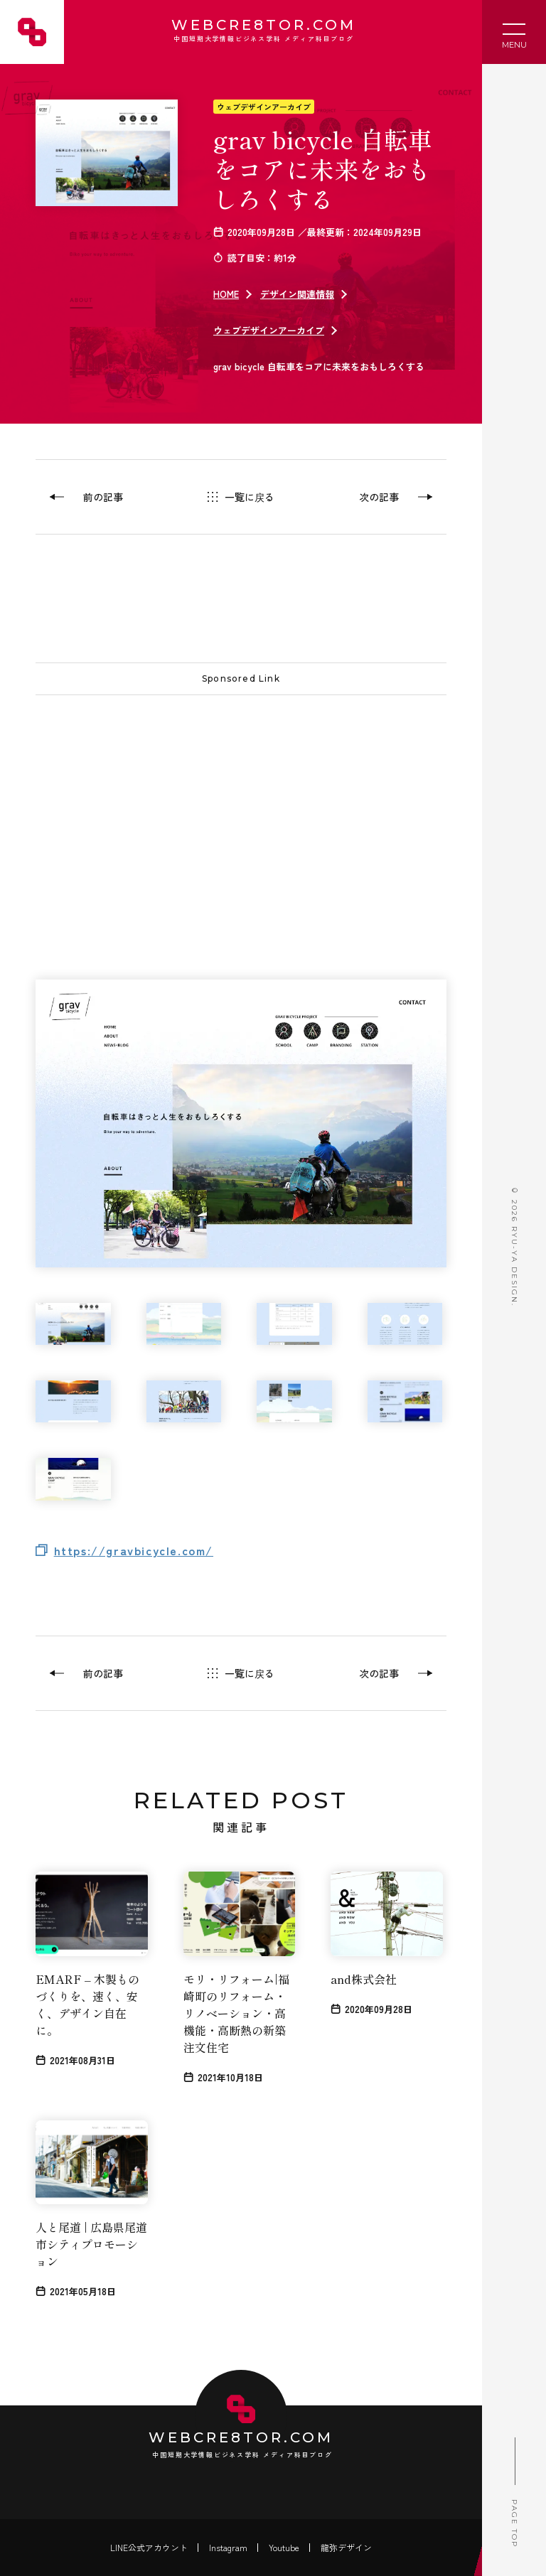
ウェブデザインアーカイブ (264, 106)
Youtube (284, 2547)
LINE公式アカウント (149, 2547)
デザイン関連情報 (297, 294)
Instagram (228, 2547)
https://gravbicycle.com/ (133, 1550)
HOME (226, 294)
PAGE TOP (514, 2488)
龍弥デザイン (346, 2547)
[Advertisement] (241, 808)
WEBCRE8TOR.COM (262, 32)
